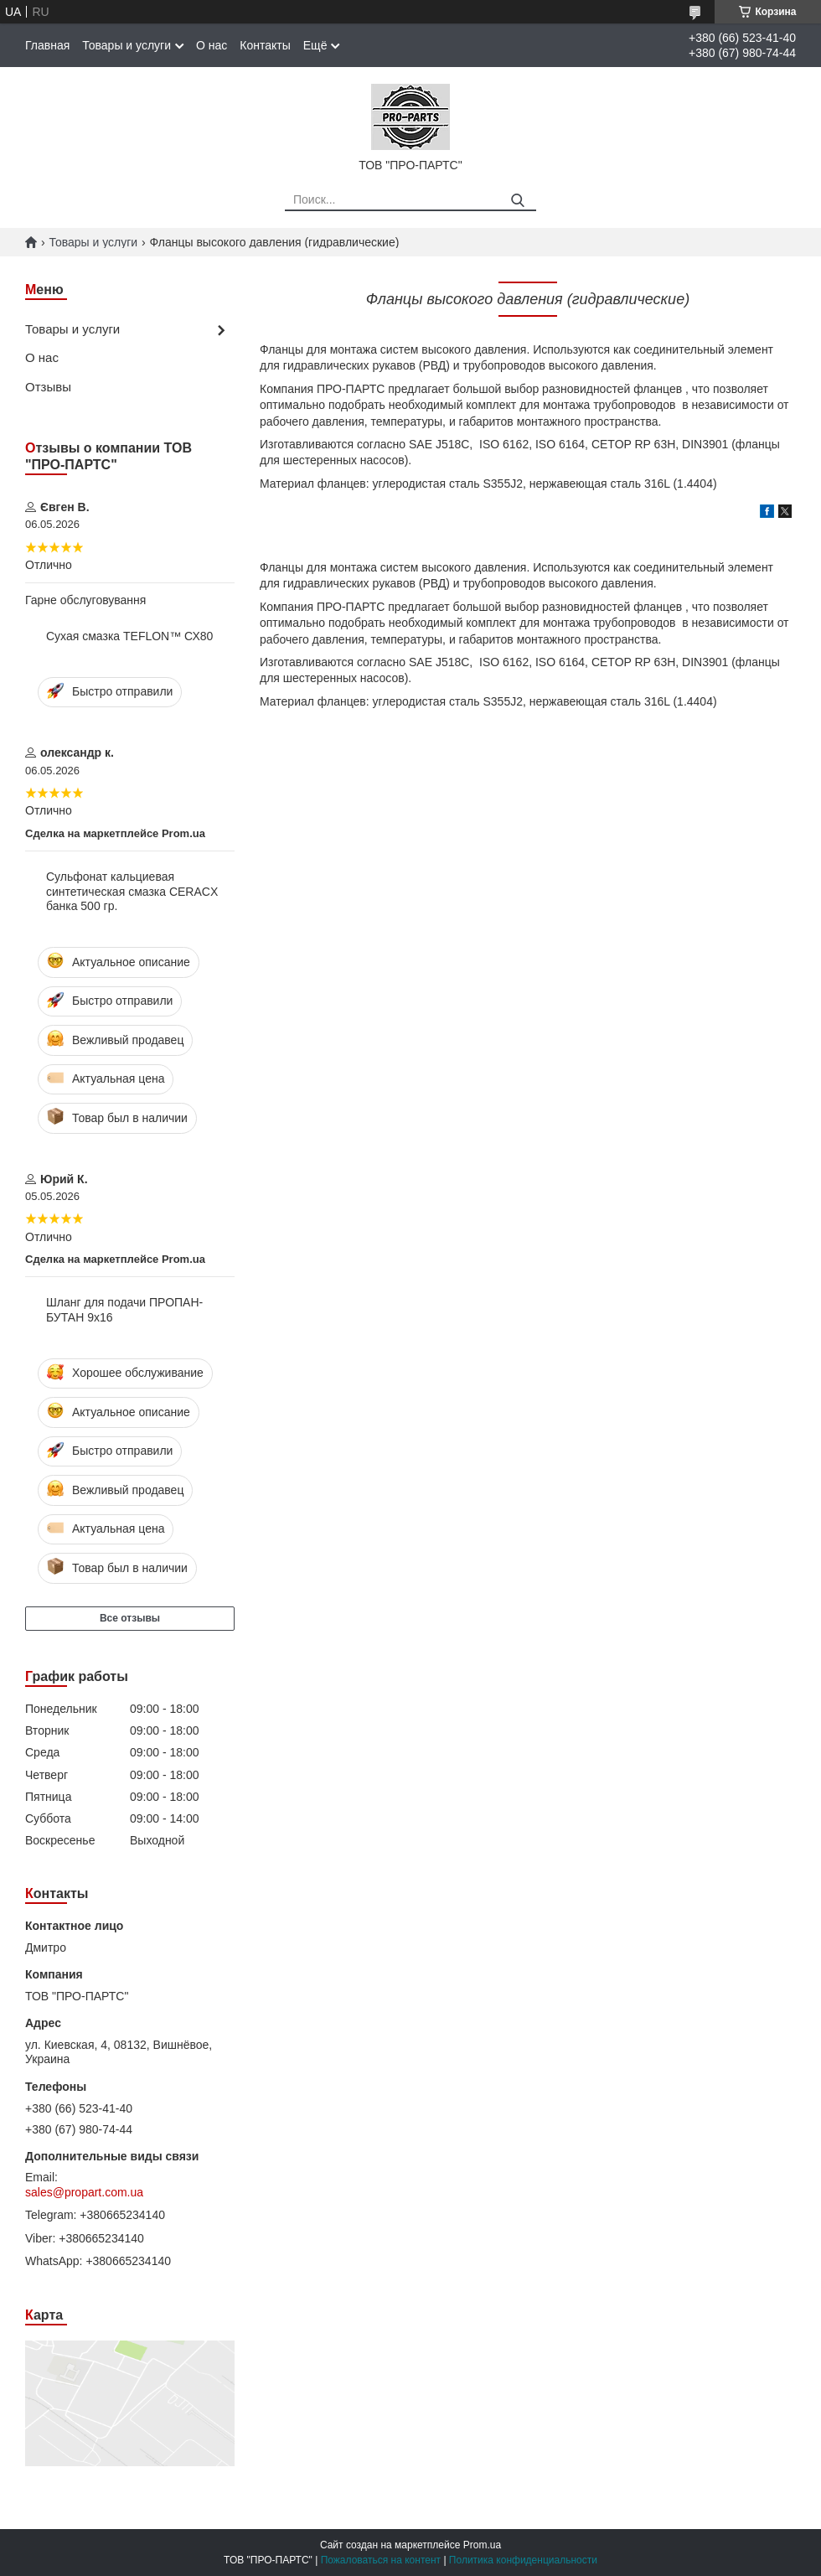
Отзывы (48, 387)
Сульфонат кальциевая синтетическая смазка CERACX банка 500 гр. (132, 891)
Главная (47, 45)
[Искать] (517, 200)
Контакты (265, 45)
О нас (211, 45)
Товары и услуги (126, 45)
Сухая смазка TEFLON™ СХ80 (129, 636)
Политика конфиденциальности (523, 2560)
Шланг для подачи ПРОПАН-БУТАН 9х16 (124, 1310)
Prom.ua (482, 2545)
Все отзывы (130, 1618)
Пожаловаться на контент (381, 2560)
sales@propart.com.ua (84, 2192)
